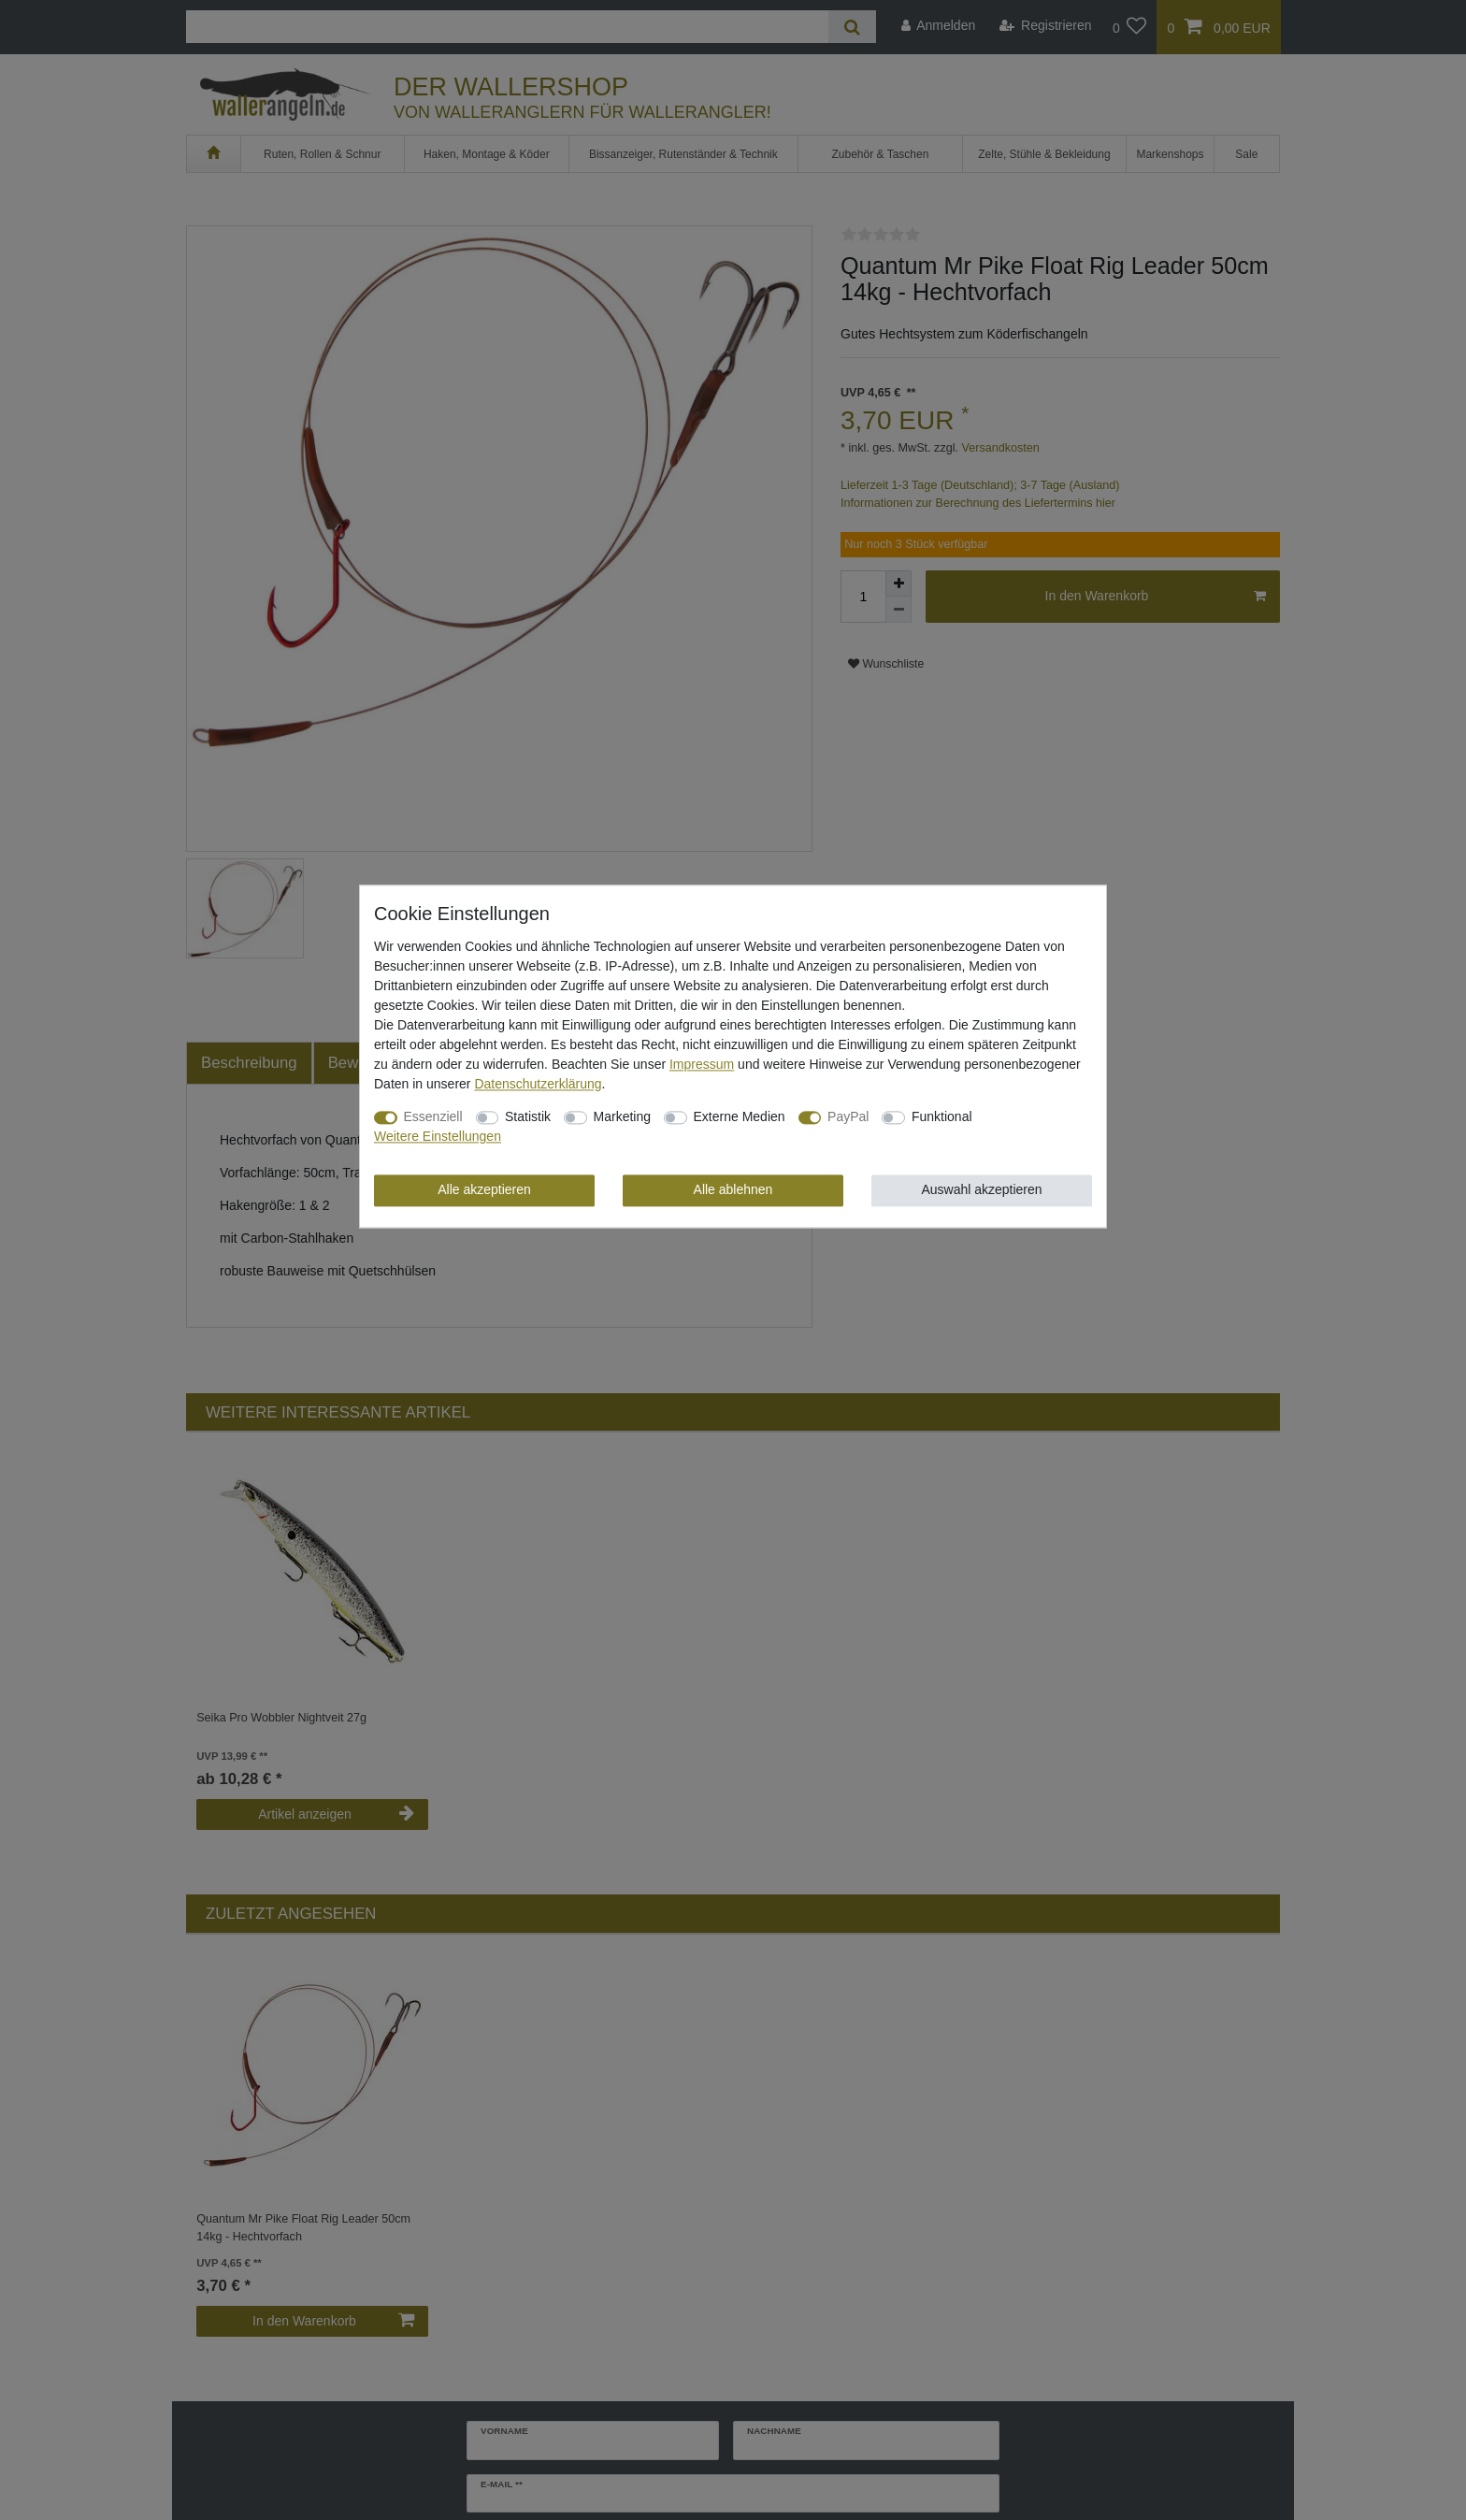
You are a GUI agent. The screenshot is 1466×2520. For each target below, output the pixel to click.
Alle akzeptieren (484, 1189)
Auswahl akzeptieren (981, 1189)
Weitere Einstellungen (437, 1136)
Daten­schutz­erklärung (537, 1083)
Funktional (942, 1116)
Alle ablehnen (733, 1189)
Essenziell (433, 1116)
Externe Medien (739, 1116)
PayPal (848, 1116)
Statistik (528, 1116)
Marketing (622, 1116)
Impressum (701, 1064)
